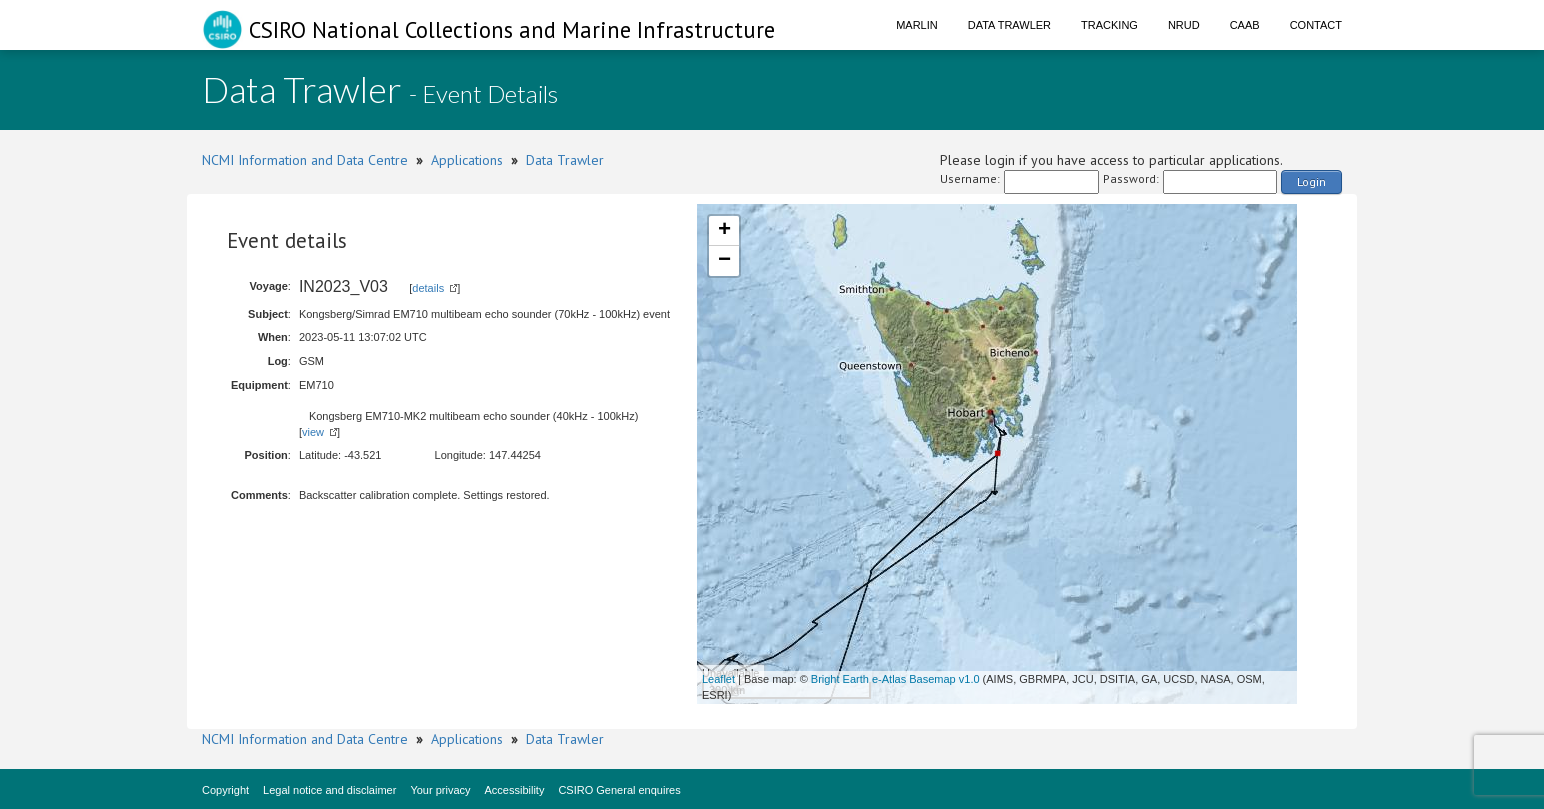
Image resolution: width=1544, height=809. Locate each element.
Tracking (1109, 25)
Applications (467, 160)
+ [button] (724, 231)
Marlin (917, 25)
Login (1311, 181)
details (428, 288)
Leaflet (718, 679)
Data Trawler (1009, 25)
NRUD (1184, 25)
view (313, 432)
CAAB (1245, 25)
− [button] (724, 261)
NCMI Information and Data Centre (305, 160)
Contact (1316, 25)
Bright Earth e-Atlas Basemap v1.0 (895, 679)
